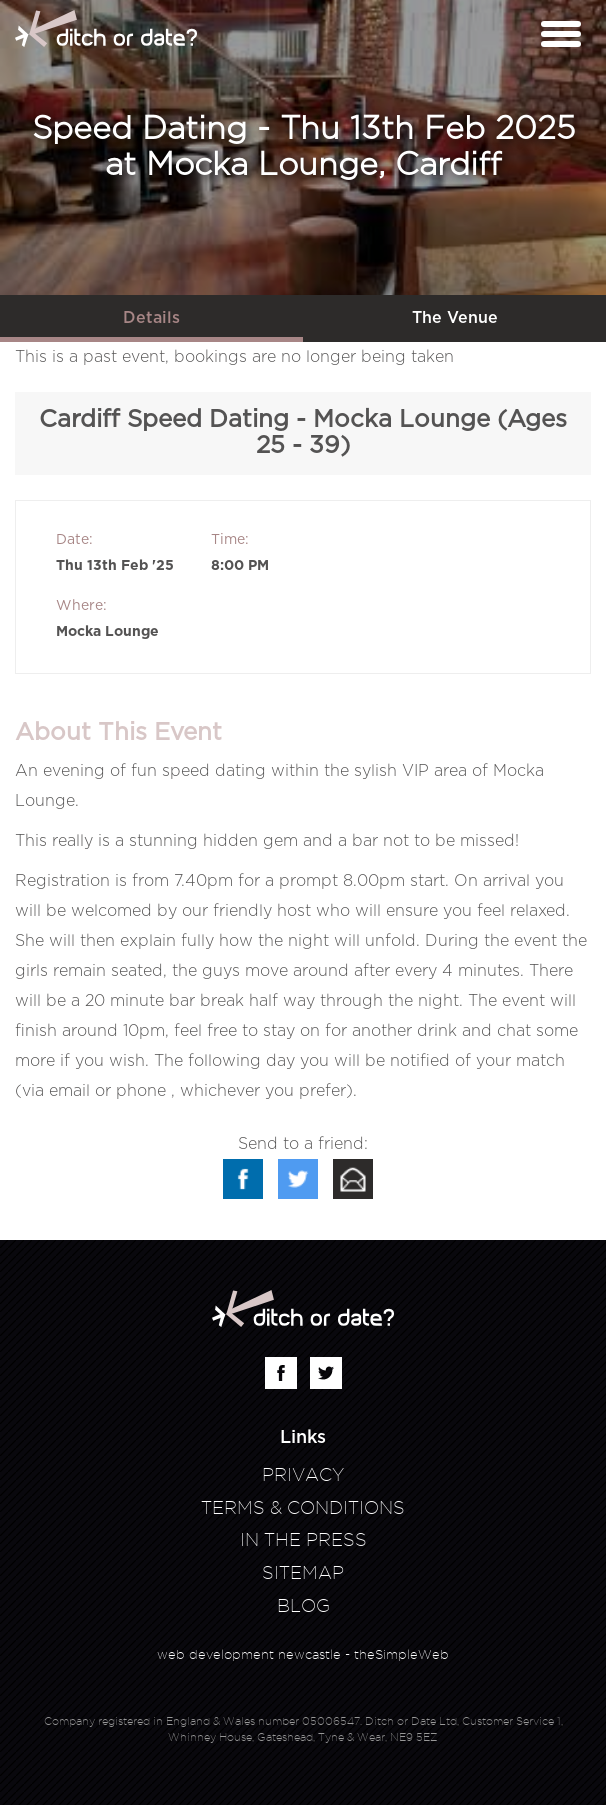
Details (151, 318)
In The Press (303, 1539)
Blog (303, 1605)
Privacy (303, 1474)
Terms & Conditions (303, 1507)
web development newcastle (249, 1654)
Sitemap (303, 1572)
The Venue (455, 318)
